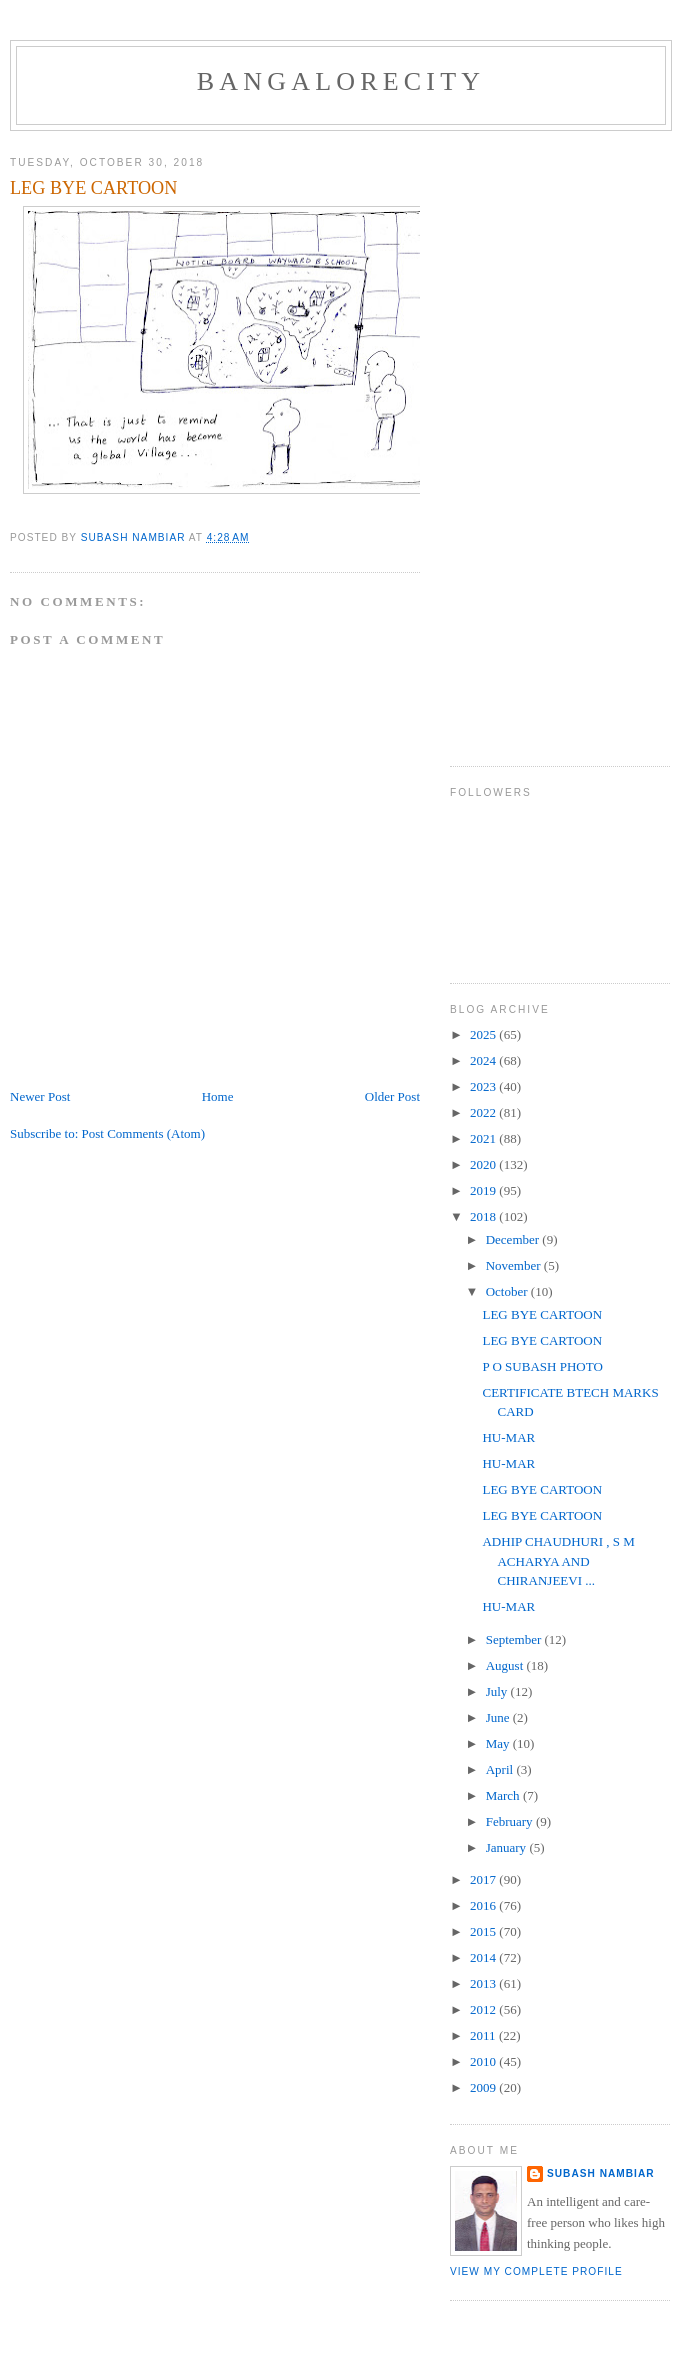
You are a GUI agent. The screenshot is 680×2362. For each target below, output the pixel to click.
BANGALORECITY (341, 81)
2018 (484, 1216)
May (499, 1743)
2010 (484, 2061)
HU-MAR (508, 1437)
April (501, 1769)
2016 (484, 1905)
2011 (484, 2035)
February (511, 1821)
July (498, 1691)
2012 (484, 2009)
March (504, 1795)
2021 (484, 1138)
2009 (484, 2087)
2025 (484, 1034)
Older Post (392, 1096)
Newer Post (40, 1096)
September (515, 1639)
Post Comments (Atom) (144, 1133)
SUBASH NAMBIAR (601, 2173)
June (499, 1717)
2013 (484, 1983)
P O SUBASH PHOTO (542, 1366)
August (506, 1665)
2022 (484, 1112)
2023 (484, 1086)
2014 (484, 1957)
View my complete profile (536, 2271)
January (508, 1847)
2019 (484, 1190)
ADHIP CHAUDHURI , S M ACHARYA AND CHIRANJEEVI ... (558, 1561)
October (508, 1291)
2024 (484, 1060)
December (514, 1239)
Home (218, 1096)
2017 (484, 1879)
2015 (484, 1931)
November (515, 1265)
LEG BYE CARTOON (542, 1314)
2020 (484, 1164)
